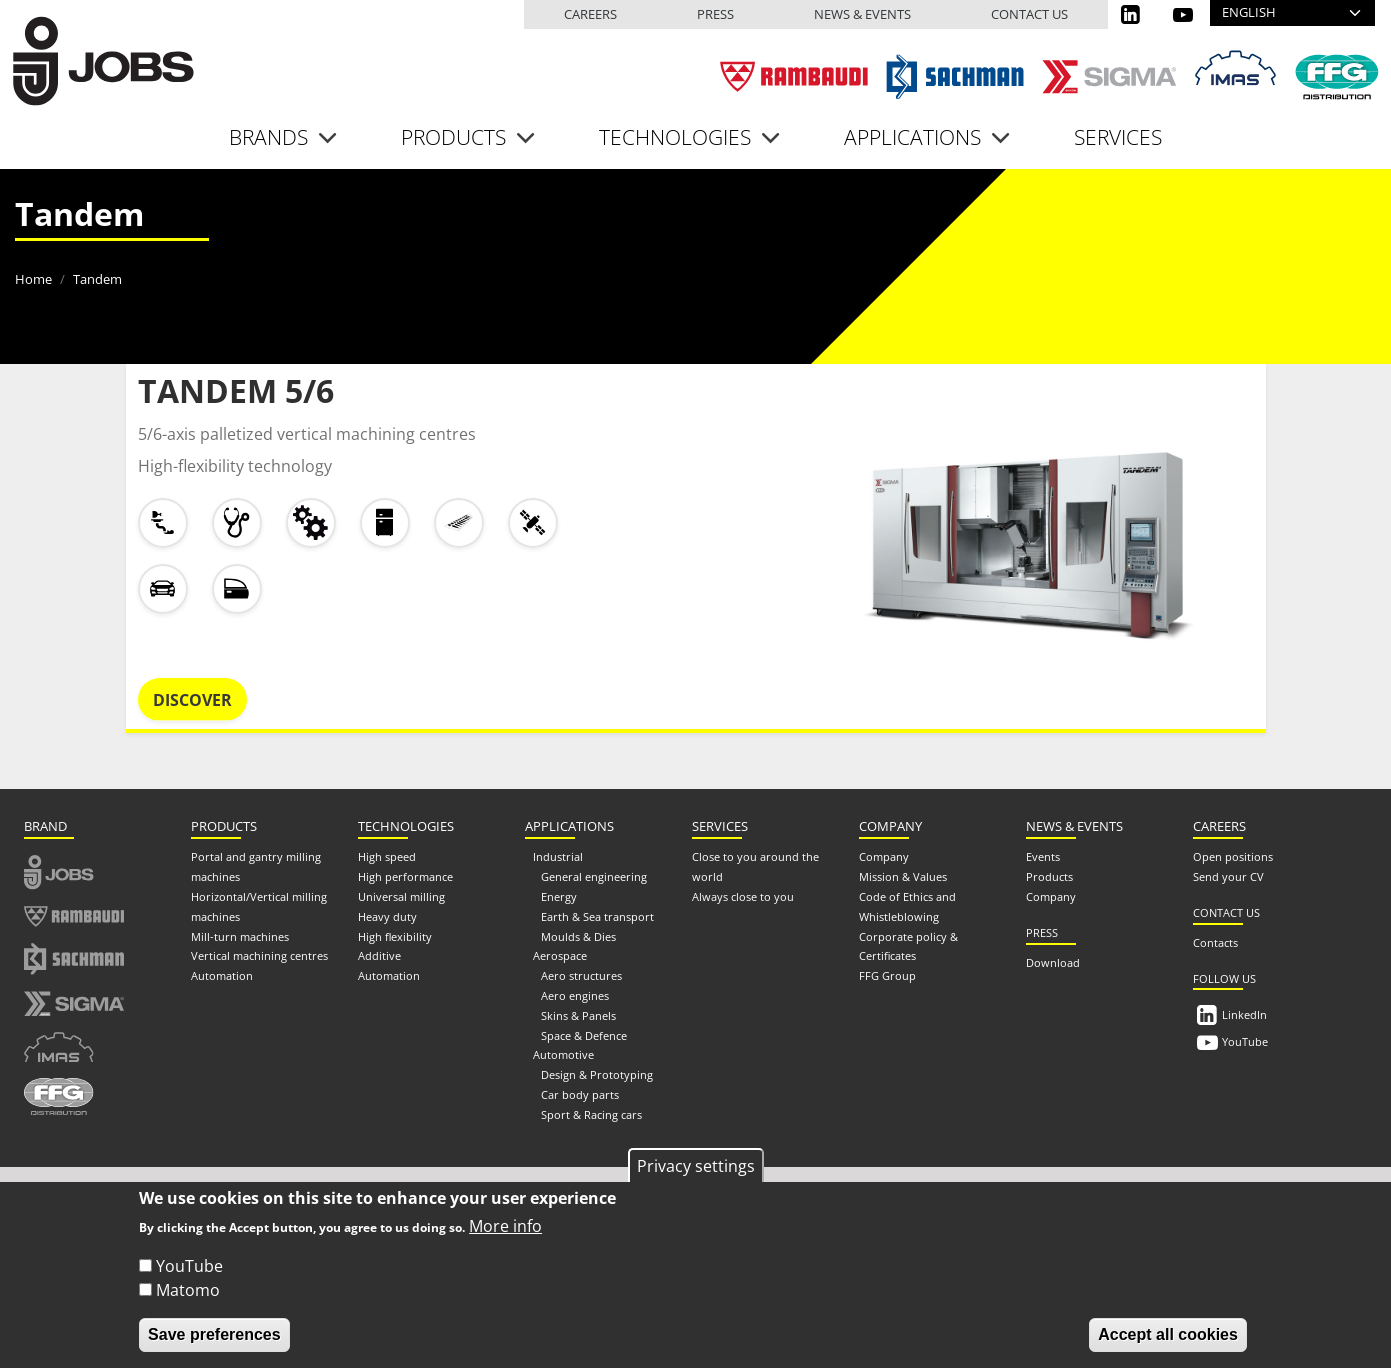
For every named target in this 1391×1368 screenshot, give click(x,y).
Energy (559, 896)
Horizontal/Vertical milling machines (259, 906)
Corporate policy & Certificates (908, 946)
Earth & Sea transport (597, 916)
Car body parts (580, 1094)
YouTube (1245, 1041)
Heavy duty (387, 916)
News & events (862, 14)
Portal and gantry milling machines (256, 866)
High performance (405, 876)
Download (1053, 962)
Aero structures (581, 975)
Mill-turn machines (240, 936)
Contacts (1215, 942)
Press (715, 14)
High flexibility (395, 936)
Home (33, 279)
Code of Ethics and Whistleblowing (907, 906)
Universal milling (401, 896)
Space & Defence (584, 1035)
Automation (222, 975)
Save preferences (214, 1334)
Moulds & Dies (578, 936)
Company (884, 856)
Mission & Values (903, 876)
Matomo (188, 1290)
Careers (590, 14)
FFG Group (887, 975)
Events (1043, 856)
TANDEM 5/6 (236, 390)
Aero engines (575, 995)
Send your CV (1228, 876)
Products (1049, 876)
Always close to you (743, 896)
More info (505, 1226)
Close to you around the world (755, 866)
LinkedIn (1244, 1014)
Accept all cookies (1168, 1334)
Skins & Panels (578, 1015)
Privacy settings (696, 1166)
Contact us (1029, 14)
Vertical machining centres (259, 955)
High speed (387, 856)
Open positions (1233, 856)
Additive (379, 955)
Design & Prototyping (597, 1074)
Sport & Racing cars (591, 1114)
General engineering (594, 876)
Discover (192, 700)
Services (1118, 137)
